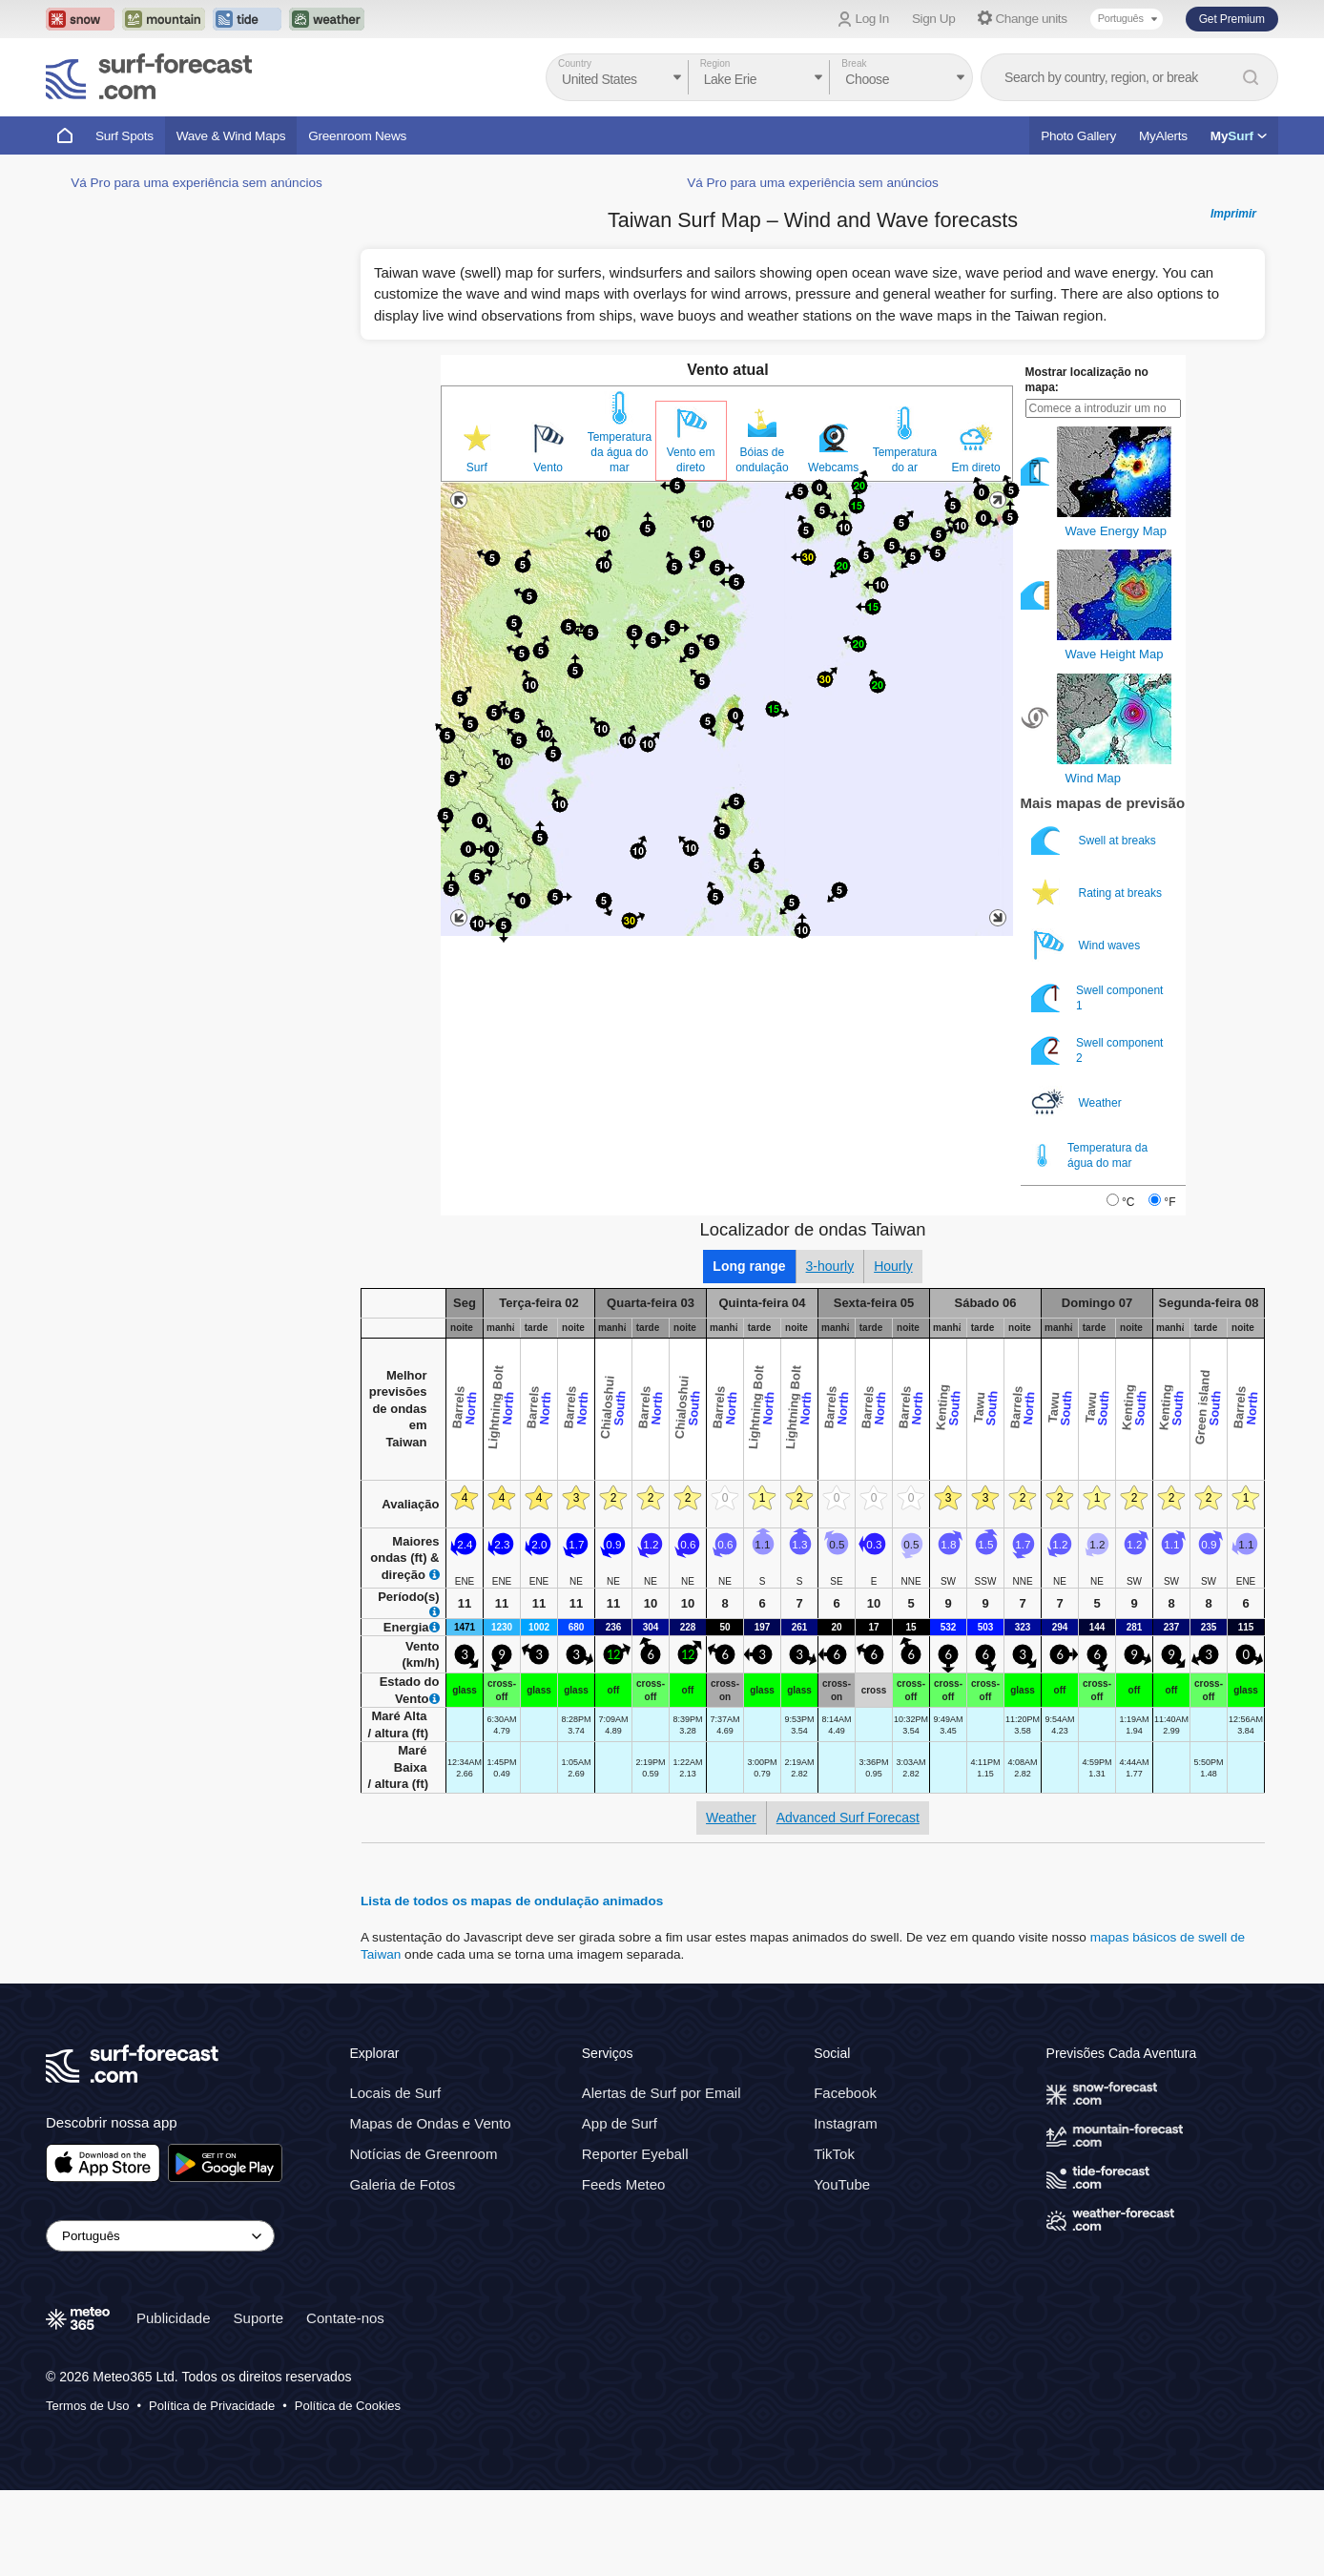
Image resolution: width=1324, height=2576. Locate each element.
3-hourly (830, 1352)
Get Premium (1232, 19)
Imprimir (1233, 299)
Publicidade (173, 2403)
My (1238, 136)
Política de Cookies (348, 2490)
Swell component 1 (1097, 1083)
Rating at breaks (1098, 978)
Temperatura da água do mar (620, 538)
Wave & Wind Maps (231, 136)
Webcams (833, 553)
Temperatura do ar (905, 545)
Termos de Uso (87, 2490)
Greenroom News (357, 136)
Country (574, 63)
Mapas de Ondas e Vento (429, 2209)
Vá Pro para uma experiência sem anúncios (196, 755)
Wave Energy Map (1116, 617)
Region (715, 63)
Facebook (845, 2179)
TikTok (834, 2240)
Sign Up (934, 18)
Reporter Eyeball (635, 2240)
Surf (476, 553)
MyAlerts (1163, 136)
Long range (749, 1352)
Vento (548, 553)
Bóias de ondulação (761, 545)
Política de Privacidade (212, 2490)
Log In (872, 18)
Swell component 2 (1097, 1136)
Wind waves (1087, 1031)
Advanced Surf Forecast (848, 1903)
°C (1128, 1288)
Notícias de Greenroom (423, 2240)
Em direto (975, 553)
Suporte (259, 2403)
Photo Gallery (1078, 136)
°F (1169, 1288)
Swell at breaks (1095, 926)
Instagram (846, 2209)
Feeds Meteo (624, 2270)
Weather (1078, 1188)
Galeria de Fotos (402, 2270)
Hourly (893, 1352)
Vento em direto (691, 545)
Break (853, 63)
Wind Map (1093, 864)
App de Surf (619, 2209)
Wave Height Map (1114, 740)
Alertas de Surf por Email (661, 2179)
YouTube (842, 2270)
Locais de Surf (395, 2179)
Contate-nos (345, 2403)
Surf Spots (124, 136)
